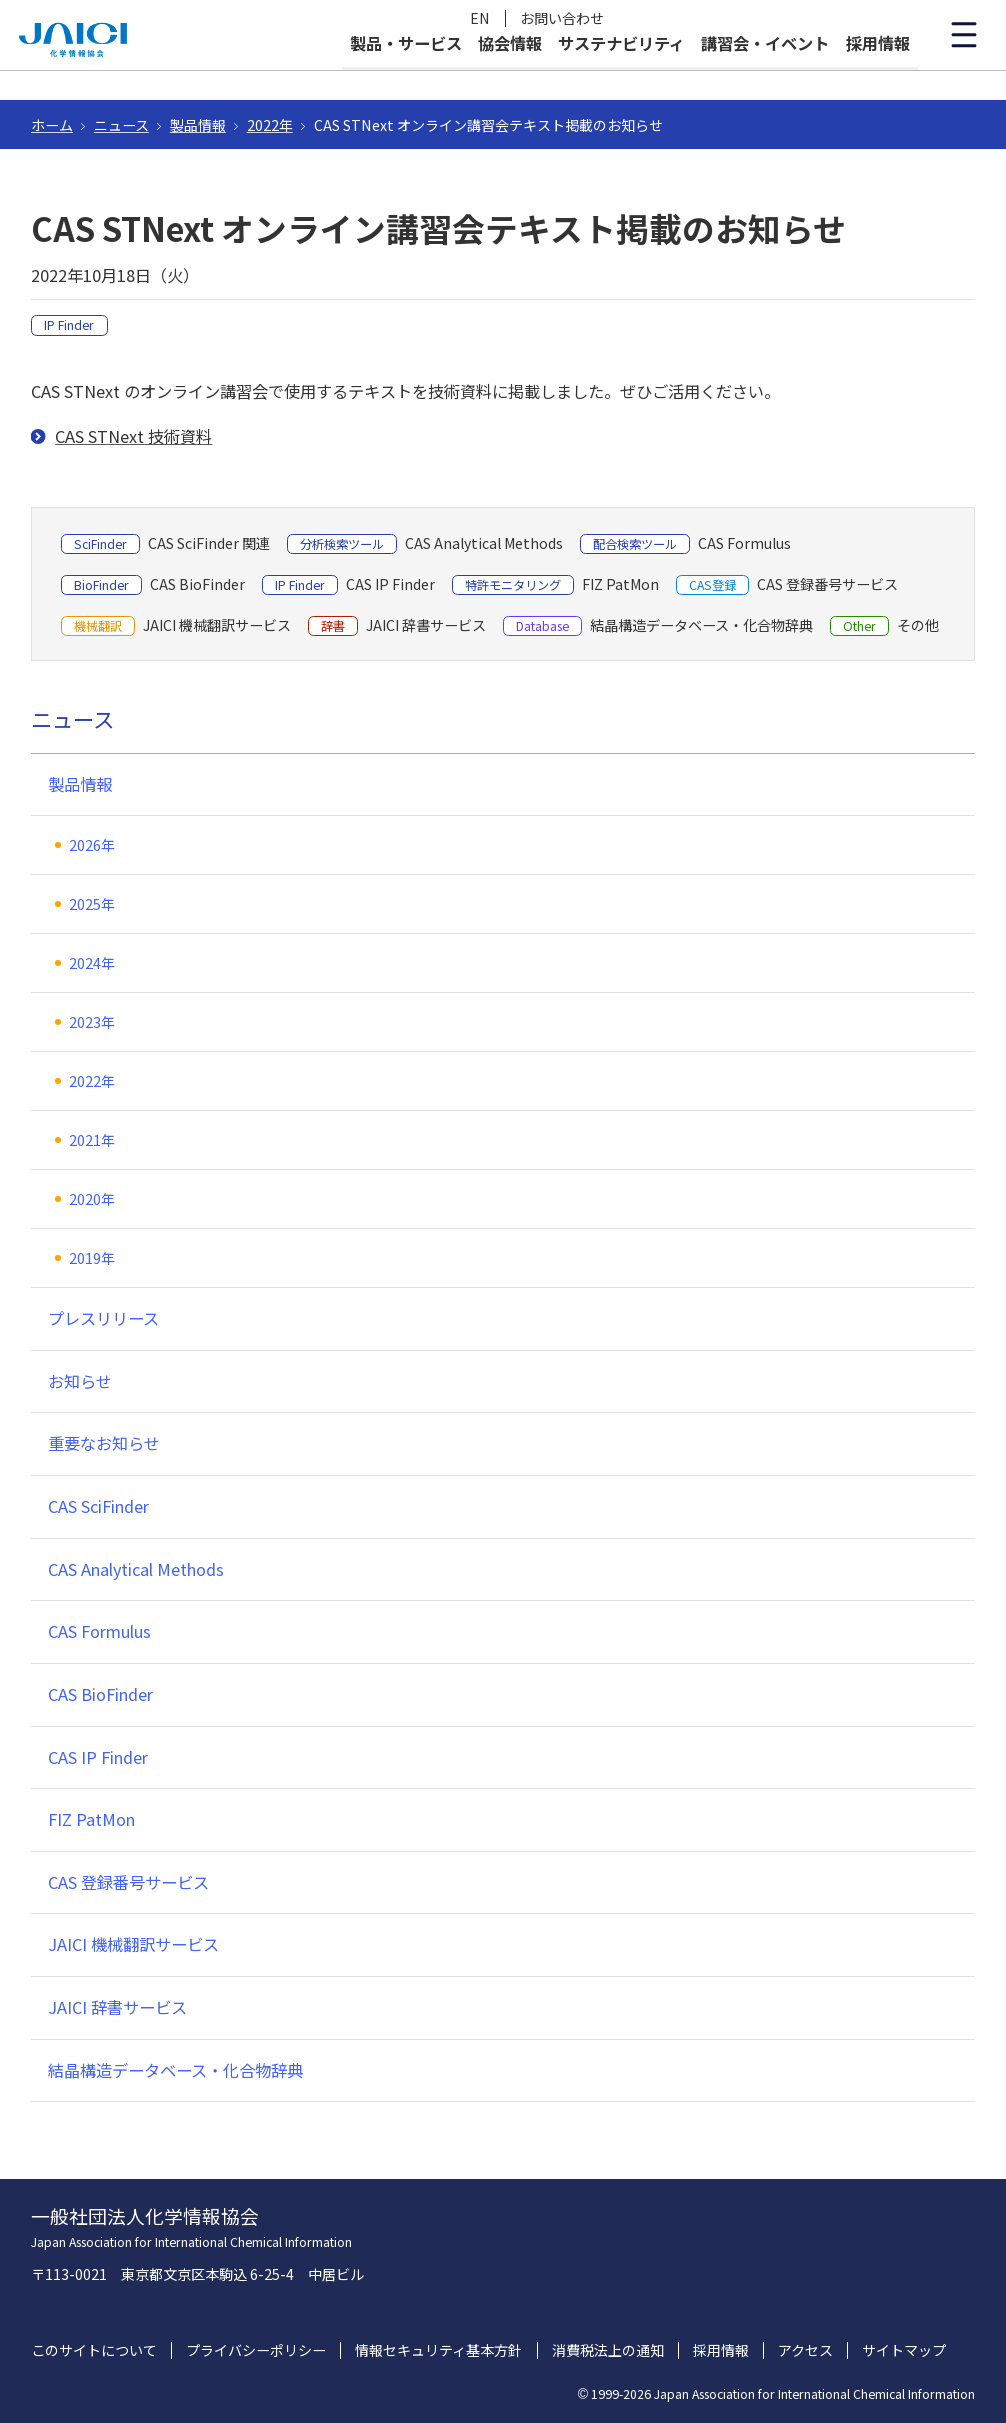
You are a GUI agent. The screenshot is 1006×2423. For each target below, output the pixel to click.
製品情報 (198, 125)
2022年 (270, 125)
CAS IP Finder (98, 1757)
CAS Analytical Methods (136, 1569)
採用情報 (878, 72)
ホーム (52, 125)
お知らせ (80, 1381)
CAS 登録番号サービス (128, 1882)
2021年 (92, 1140)
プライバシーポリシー (256, 2350)
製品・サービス (406, 72)
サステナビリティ (621, 72)
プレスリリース (103, 1318)
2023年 (92, 1022)
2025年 (92, 904)
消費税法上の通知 (608, 2350)
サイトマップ (904, 2350)
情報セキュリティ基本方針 (438, 2350)
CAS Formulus (99, 1631)
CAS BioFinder (100, 1694)
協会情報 (510, 72)
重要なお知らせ (104, 1443)
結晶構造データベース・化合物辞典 (175, 2070)
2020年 (92, 1199)
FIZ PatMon (91, 1819)
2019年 (92, 1258)
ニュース (121, 125)
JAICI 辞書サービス (117, 2007)
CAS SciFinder (98, 1506)
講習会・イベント (765, 72)
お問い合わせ (562, 18)
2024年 (92, 963)
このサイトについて (94, 2350)
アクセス (805, 2350)
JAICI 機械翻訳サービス (133, 1944)
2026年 (92, 845)
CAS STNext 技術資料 (133, 436)
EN (480, 18)
